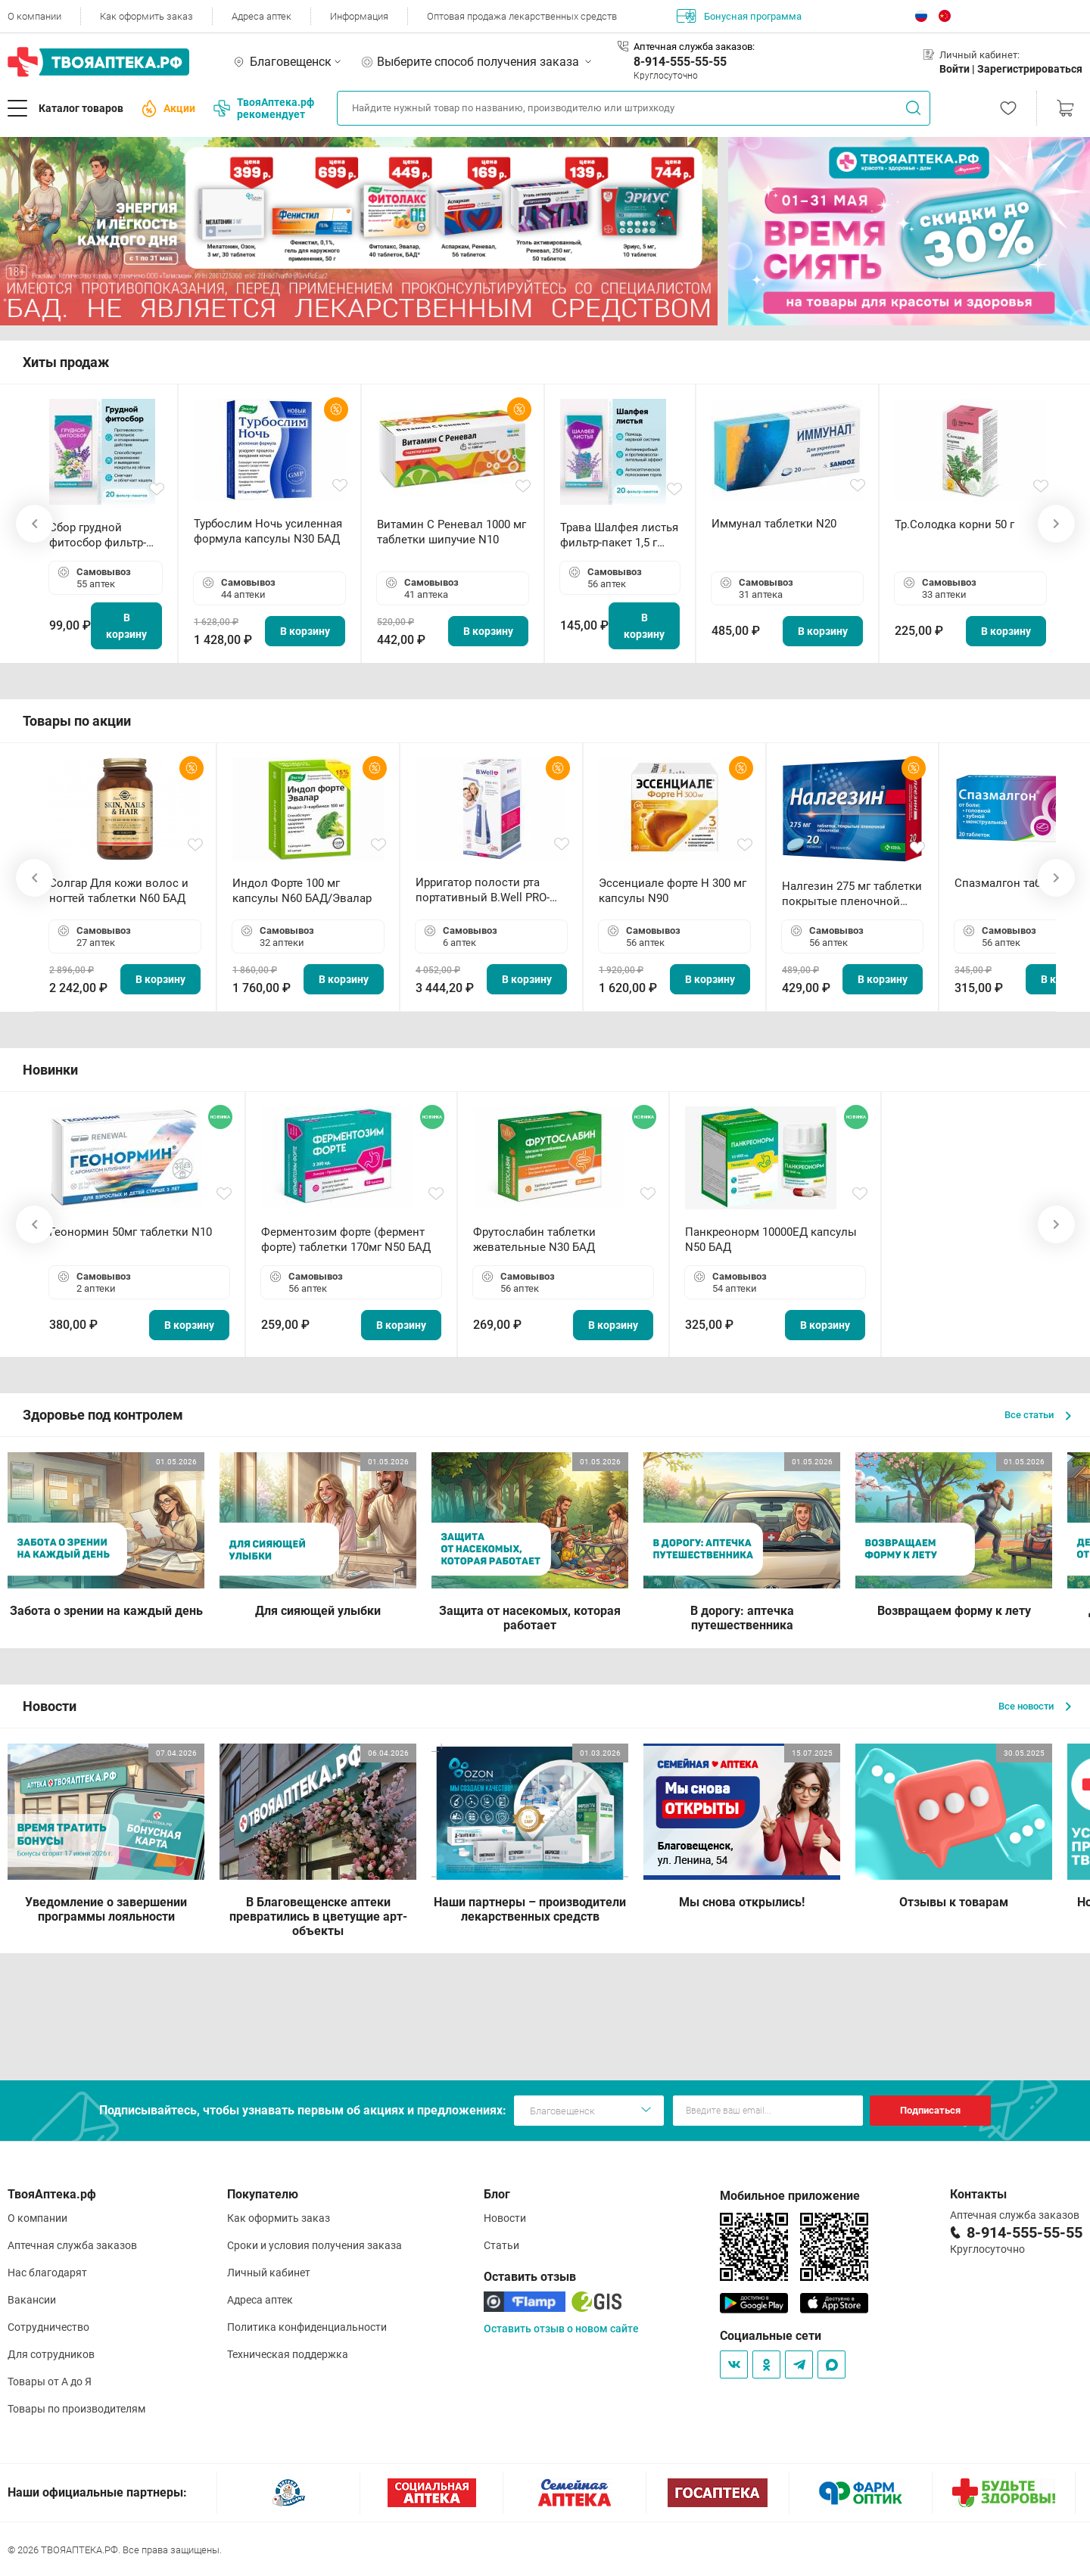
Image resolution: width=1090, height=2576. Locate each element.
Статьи (501, 2245)
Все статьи (1037, 1414)
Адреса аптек (261, 16)
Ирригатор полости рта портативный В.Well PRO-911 (483, 890)
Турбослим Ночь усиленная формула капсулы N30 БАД (268, 531)
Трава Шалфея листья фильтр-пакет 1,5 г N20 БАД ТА (619, 535)
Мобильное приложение (790, 2196)
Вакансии (32, 2300)
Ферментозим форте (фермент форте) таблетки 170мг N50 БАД (346, 1239)
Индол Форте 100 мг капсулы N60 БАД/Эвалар (302, 890)
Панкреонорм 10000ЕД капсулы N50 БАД (771, 1239)
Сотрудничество (48, 2327)
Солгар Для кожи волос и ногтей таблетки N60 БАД (118, 890)
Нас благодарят (47, 2272)
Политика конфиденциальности (307, 2327)
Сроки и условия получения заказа (314, 2245)
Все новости (1034, 1706)
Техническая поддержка (287, 2354)
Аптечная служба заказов (72, 2245)
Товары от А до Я (50, 2381)
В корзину (126, 625)
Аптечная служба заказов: (694, 46)
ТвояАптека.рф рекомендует (263, 108)
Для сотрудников (51, 2354)
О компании (34, 16)
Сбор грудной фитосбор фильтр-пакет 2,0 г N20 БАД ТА (101, 535)
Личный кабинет (268, 2272)
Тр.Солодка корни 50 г (954, 524)
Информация (359, 16)
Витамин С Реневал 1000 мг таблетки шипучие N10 (451, 532)
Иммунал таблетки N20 (774, 523)
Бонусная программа (739, 16)
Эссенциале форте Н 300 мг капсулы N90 (672, 890)
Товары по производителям (76, 2409)
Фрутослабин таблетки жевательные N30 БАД (534, 1239)
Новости (505, 2218)
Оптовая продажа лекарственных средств (522, 16)
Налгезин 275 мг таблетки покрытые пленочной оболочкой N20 (852, 894)
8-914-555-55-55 (680, 61)
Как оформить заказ (146, 16)
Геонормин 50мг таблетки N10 (130, 1232)
